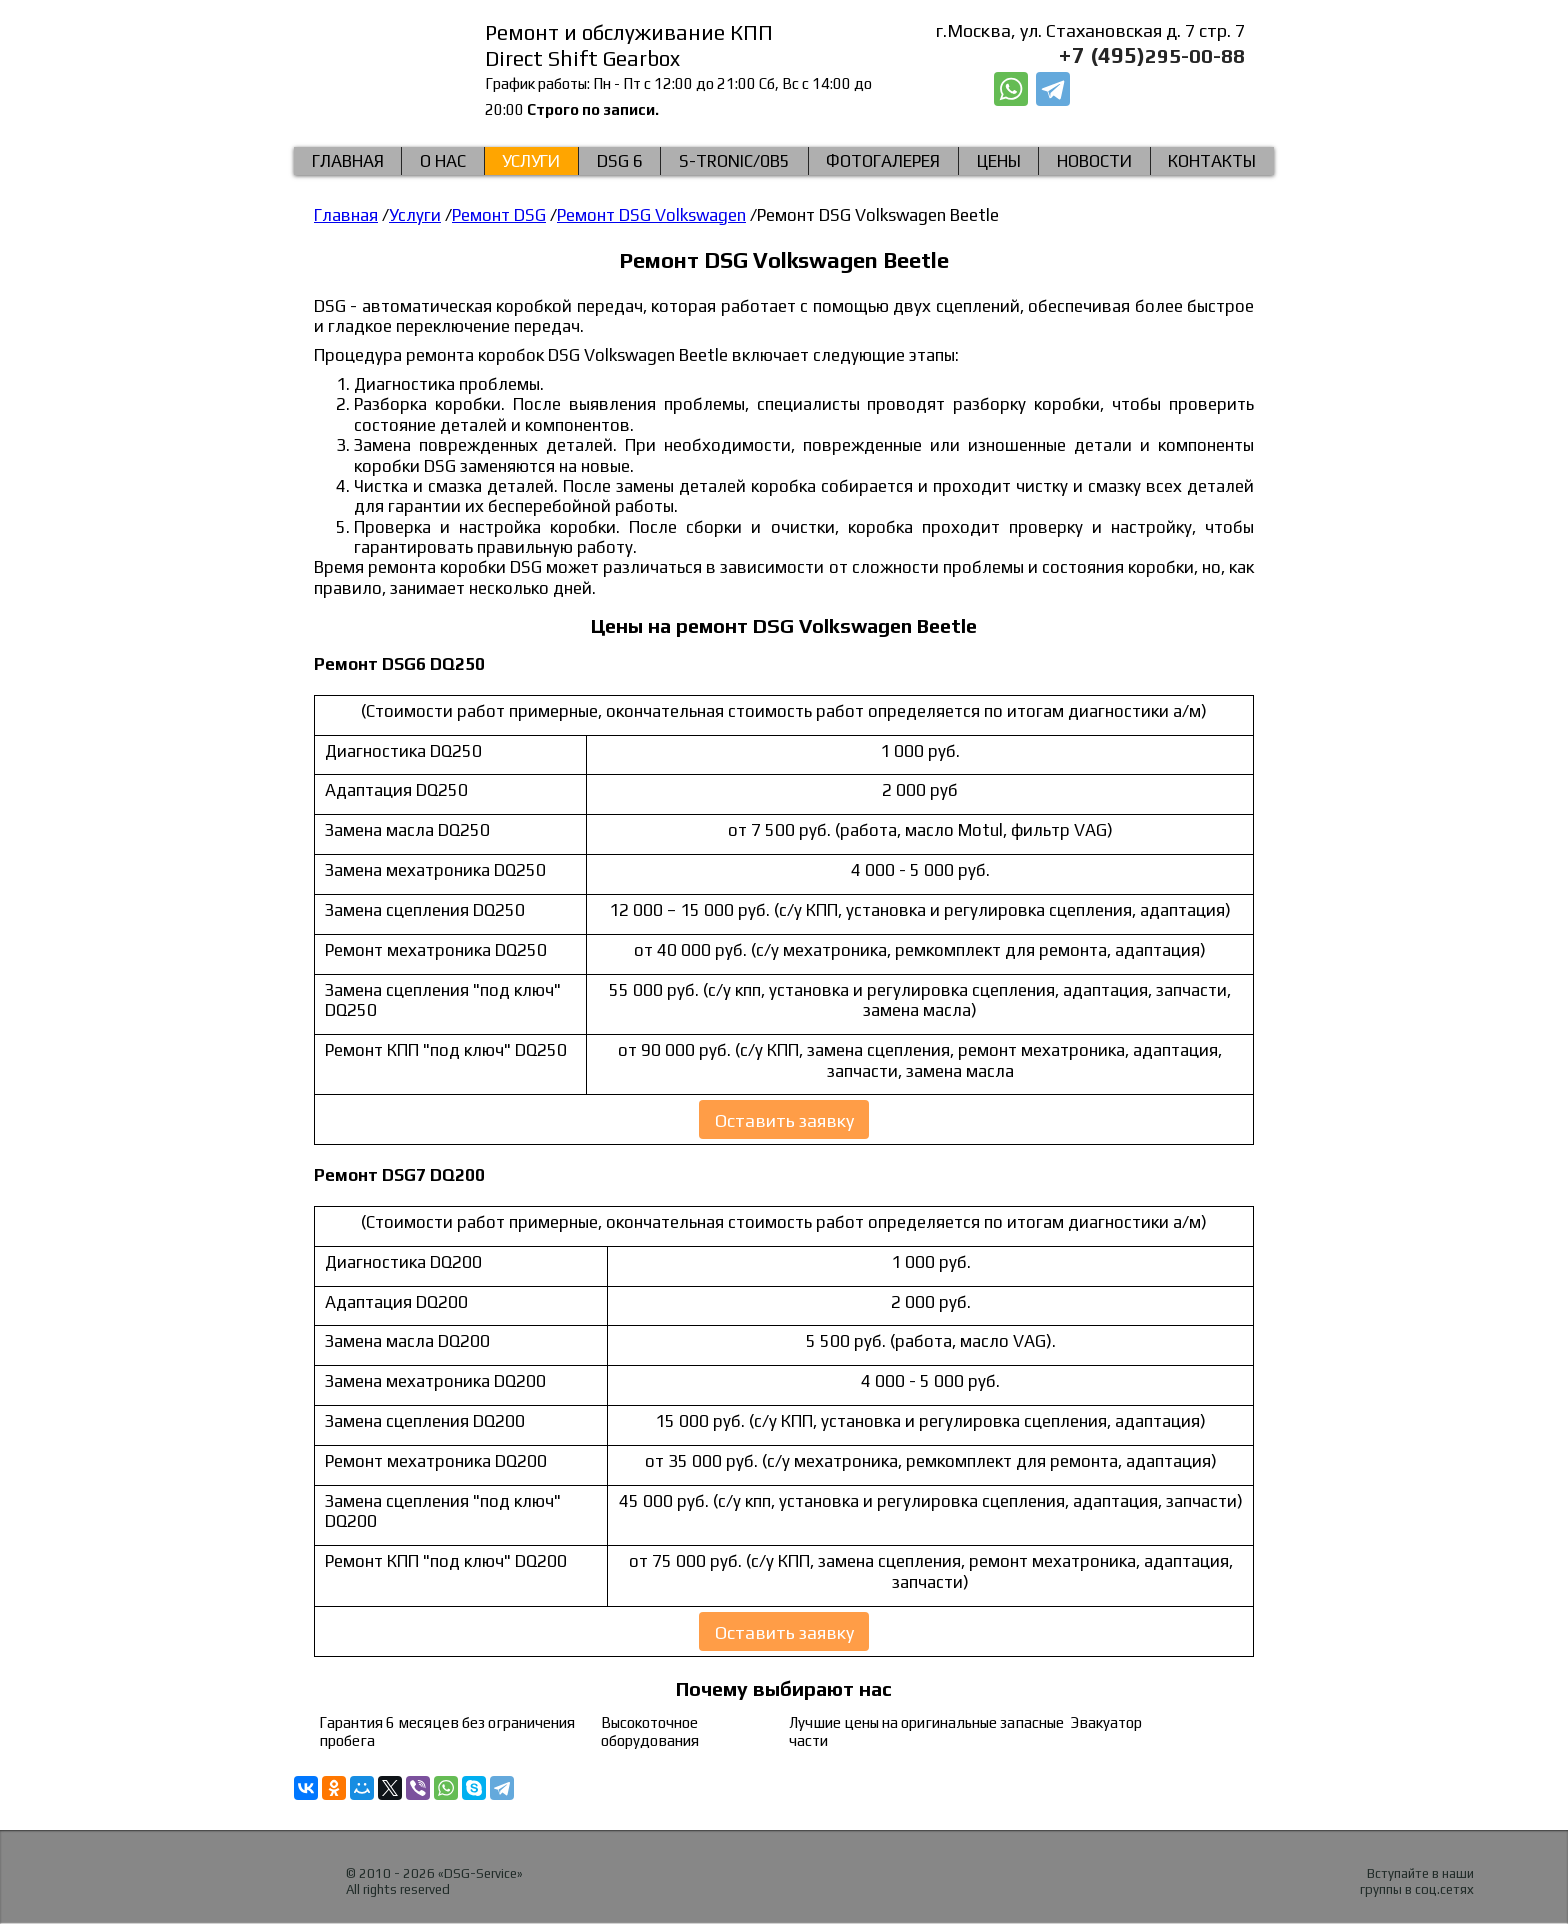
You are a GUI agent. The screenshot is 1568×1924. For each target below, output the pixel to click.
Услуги (531, 161)
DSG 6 (620, 161)
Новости (1094, 161)
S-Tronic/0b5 (734, 161)
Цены (999, 161)
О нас (443, 161)
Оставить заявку (784, 1121)
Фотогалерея (883, 161)
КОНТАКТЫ (1212, 161)
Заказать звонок (1163, 90)
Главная (348, 161)
